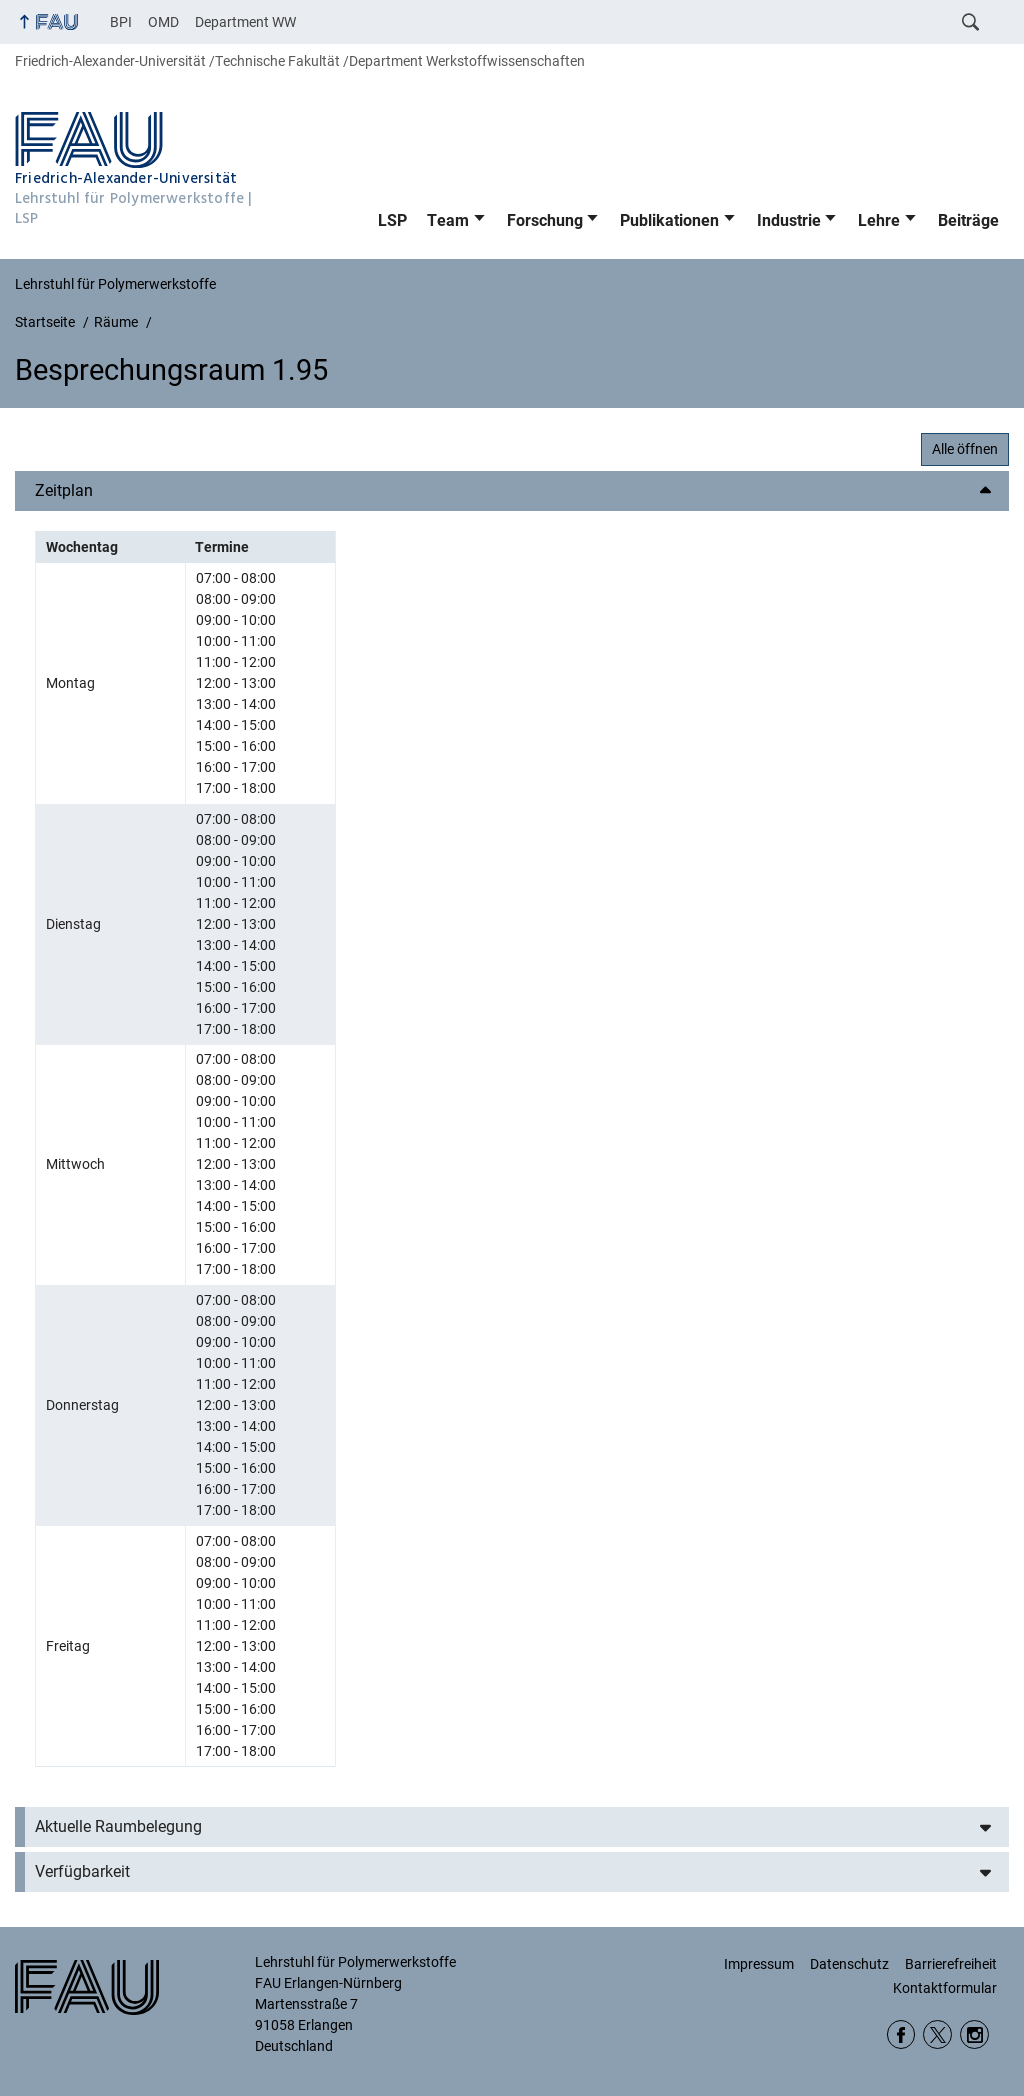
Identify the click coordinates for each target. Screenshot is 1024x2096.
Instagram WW (974, 2034)
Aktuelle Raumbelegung (118, 1826)
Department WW (245, 22)
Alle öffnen (965, 449)
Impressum (759, 1964)
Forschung (545, 220)
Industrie (789, 220)
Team (448, 220)
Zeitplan (64, 490)
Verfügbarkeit (82, 1871)
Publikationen (669, 220)
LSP (392, 220)
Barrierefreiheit (951, 1964)
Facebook (901, 2034)
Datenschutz (849, 1964)
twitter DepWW (937, 2034)
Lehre (879, 220)
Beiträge (968, 220)
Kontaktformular (945, 1988)
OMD (163, 22)
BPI (121, 22)
